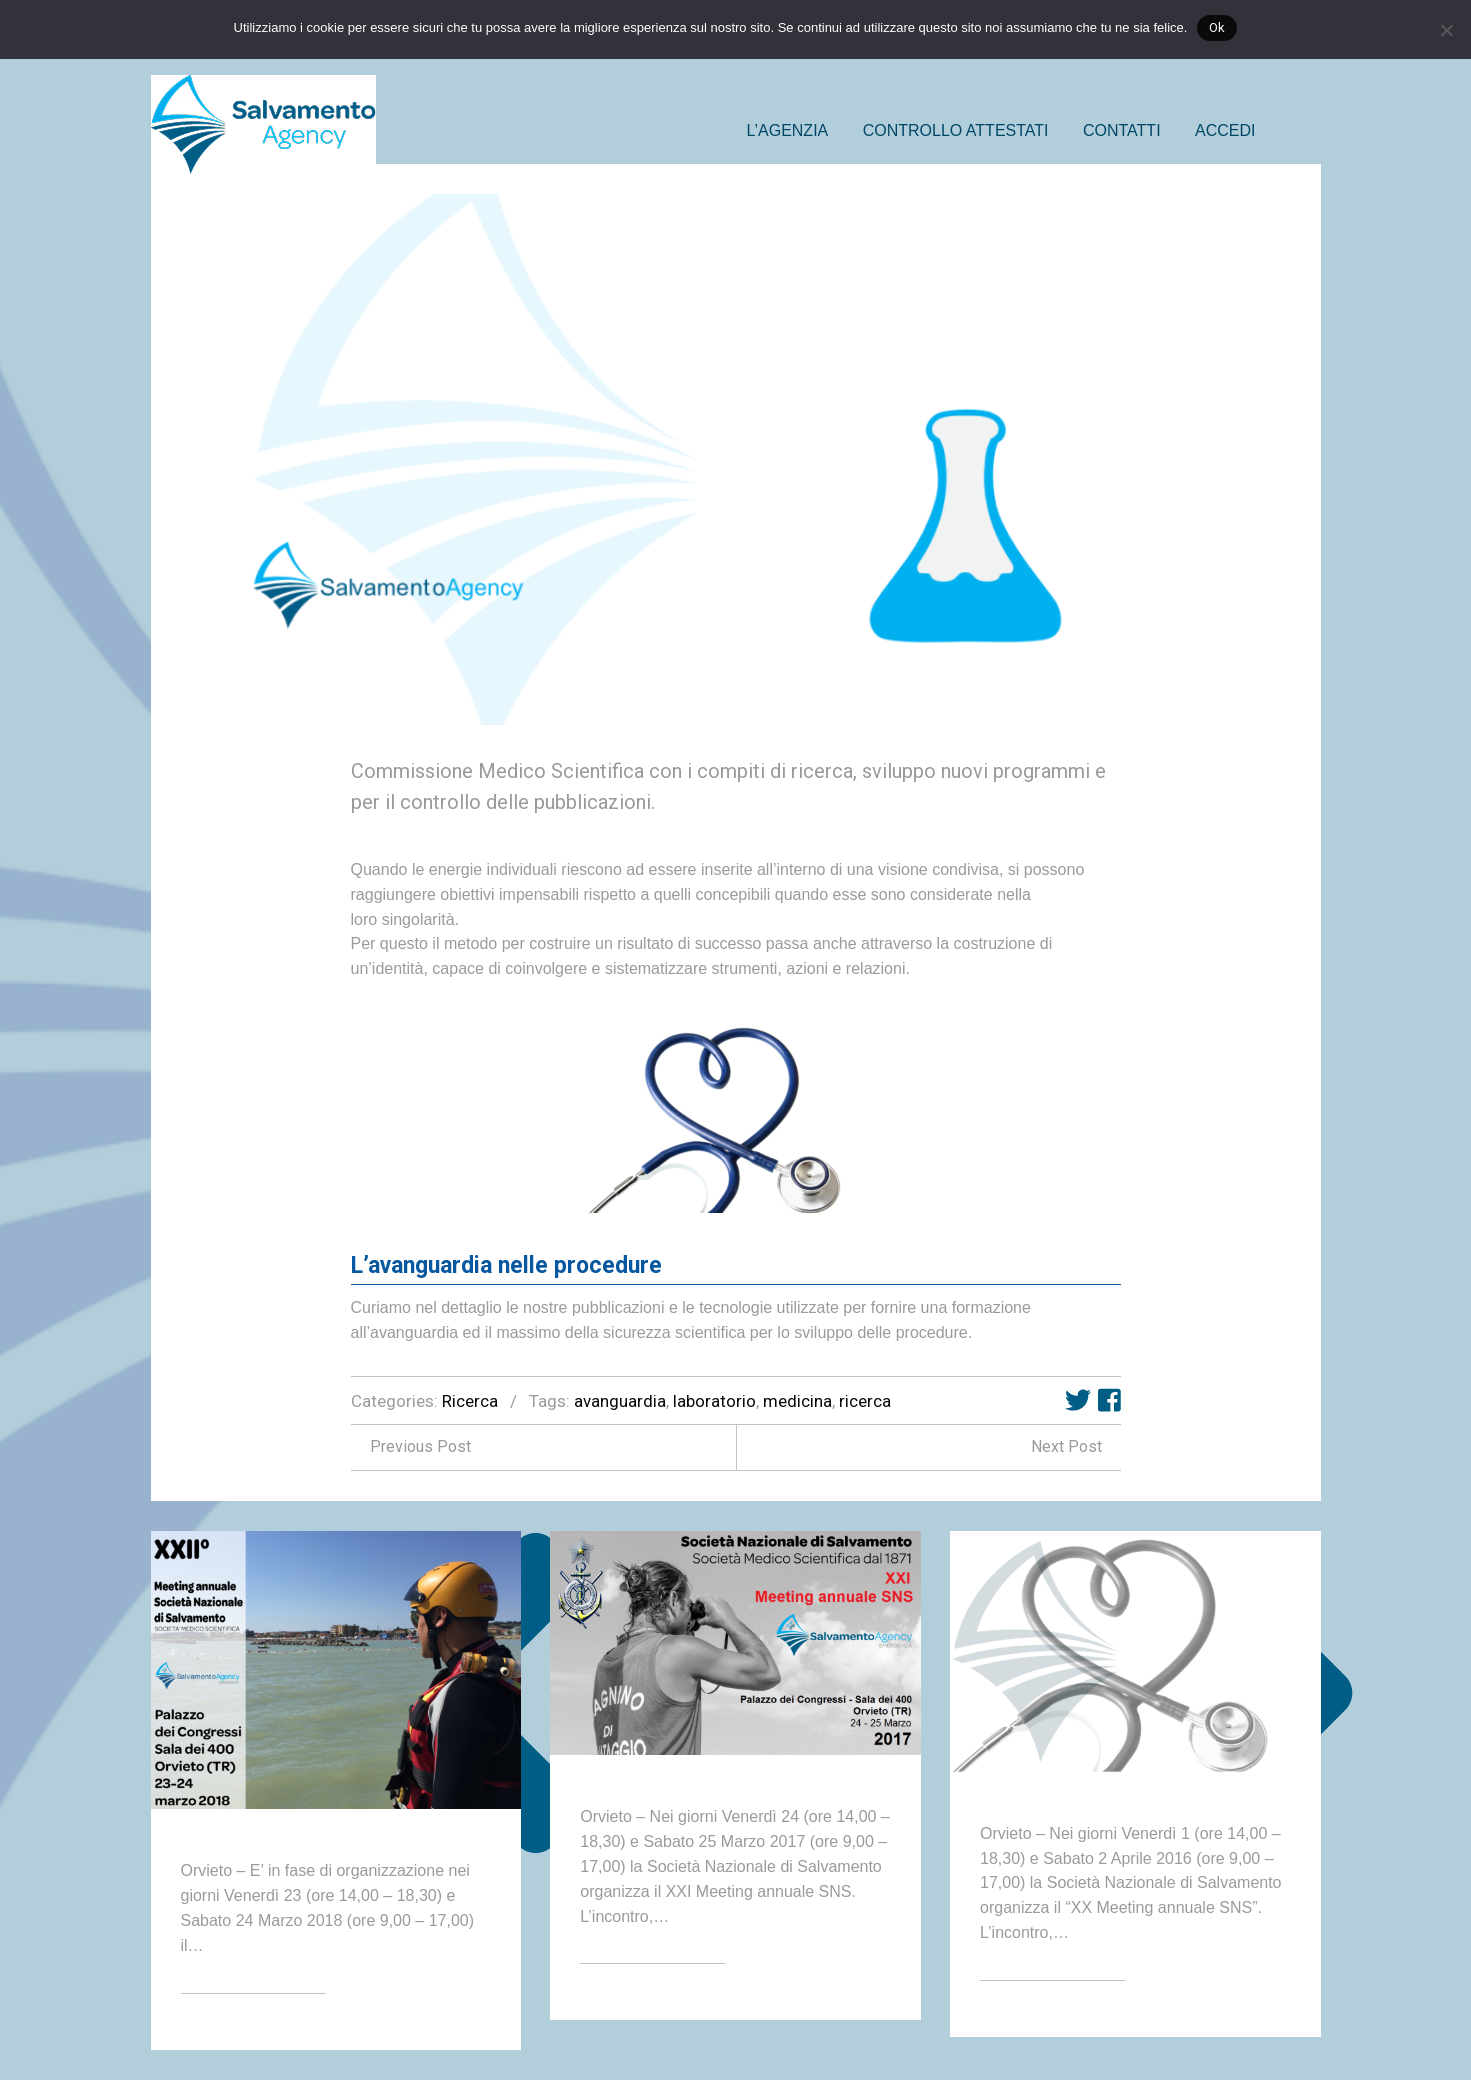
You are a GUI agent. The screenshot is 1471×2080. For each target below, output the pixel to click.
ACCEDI (1225, 130)
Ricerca (470, 1401)
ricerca (865, 1401)
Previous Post (411, 1446)
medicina (797, 1401)
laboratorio (714, 1401)
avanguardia (620, 1401)
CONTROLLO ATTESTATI (956, 130)
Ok (1217, 27)
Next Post (1076, 1446)
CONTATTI (1122, 130)
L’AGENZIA (787, 130)
